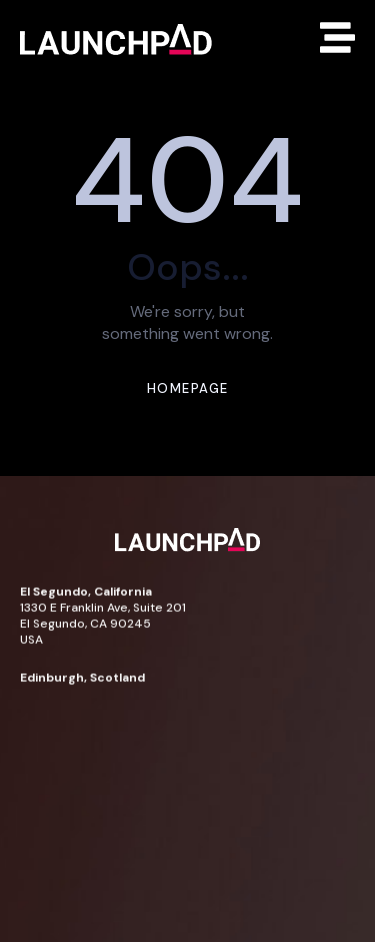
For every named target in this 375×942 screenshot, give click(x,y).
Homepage (188, 388)
